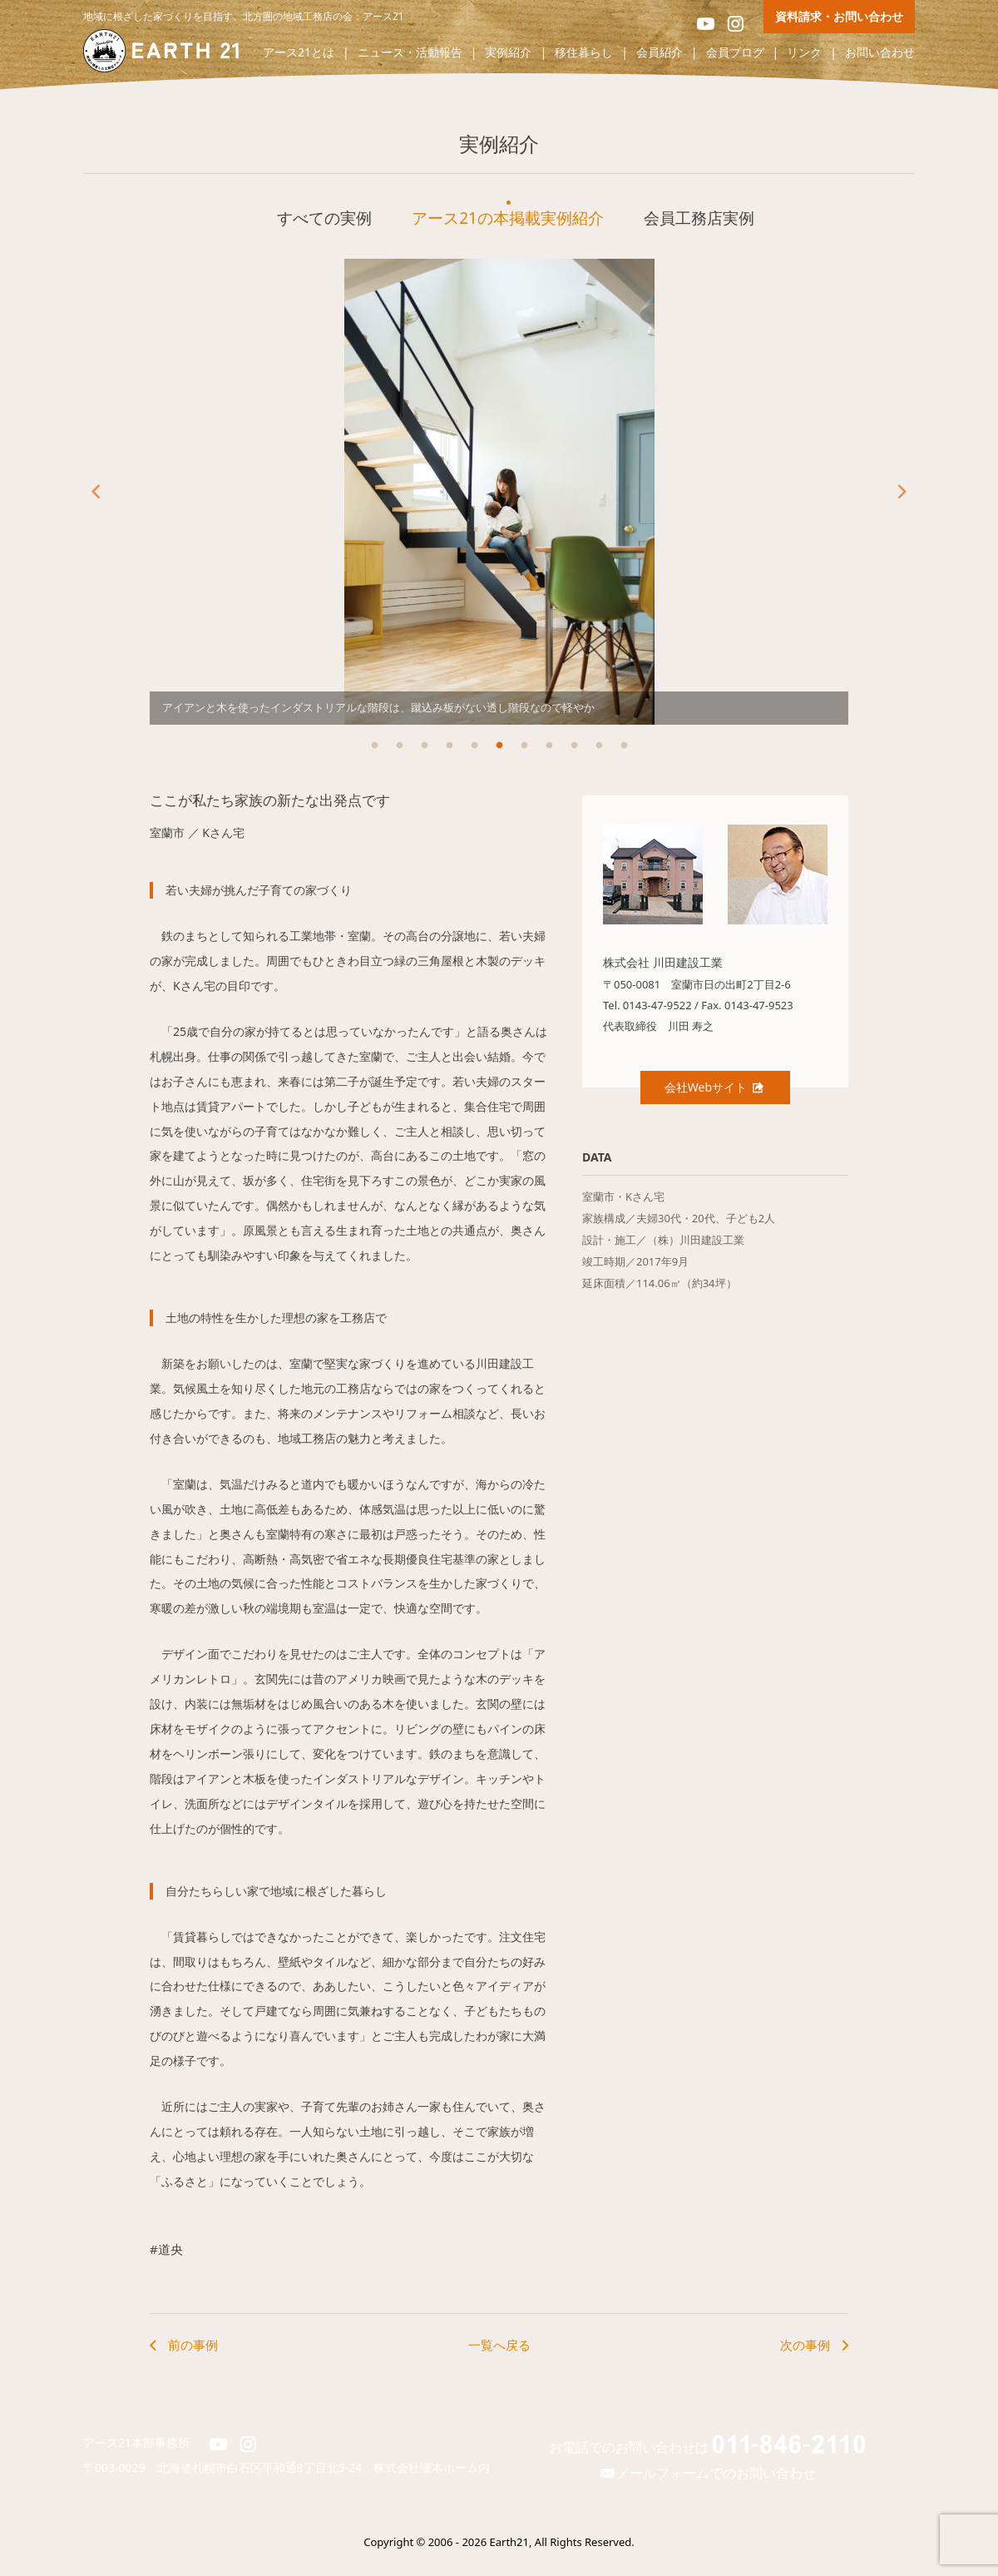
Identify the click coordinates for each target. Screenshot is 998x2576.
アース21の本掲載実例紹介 (508, 218)
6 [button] (499, 745)
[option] (499, 492)
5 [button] (474, 745)
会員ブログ (735, 53)
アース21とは (298, 53)
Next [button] (902, 491)
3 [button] (424, 745)
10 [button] (598, 745)
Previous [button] (95, 491)
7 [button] (524, 745)
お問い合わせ (880, 53)
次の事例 (805, 2344)
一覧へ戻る (499, 2344)
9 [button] (574, 745)
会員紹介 (659, 53)
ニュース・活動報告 (410, 53)
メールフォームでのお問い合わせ (707, 2473)
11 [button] (623, 745)
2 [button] (399, 745)
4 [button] (449, 745)
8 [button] (549, 745)
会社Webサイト (715, 1087)
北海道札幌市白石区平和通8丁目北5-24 (265, 2467)
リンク (804, 53)
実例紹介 (508, 53)
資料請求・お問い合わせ (839, 16)
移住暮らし (584, 53)
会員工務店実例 (699, 218)
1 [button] (374, 745)
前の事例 (193, 2344)
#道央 (166, 2249)
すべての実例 (324, 218)
